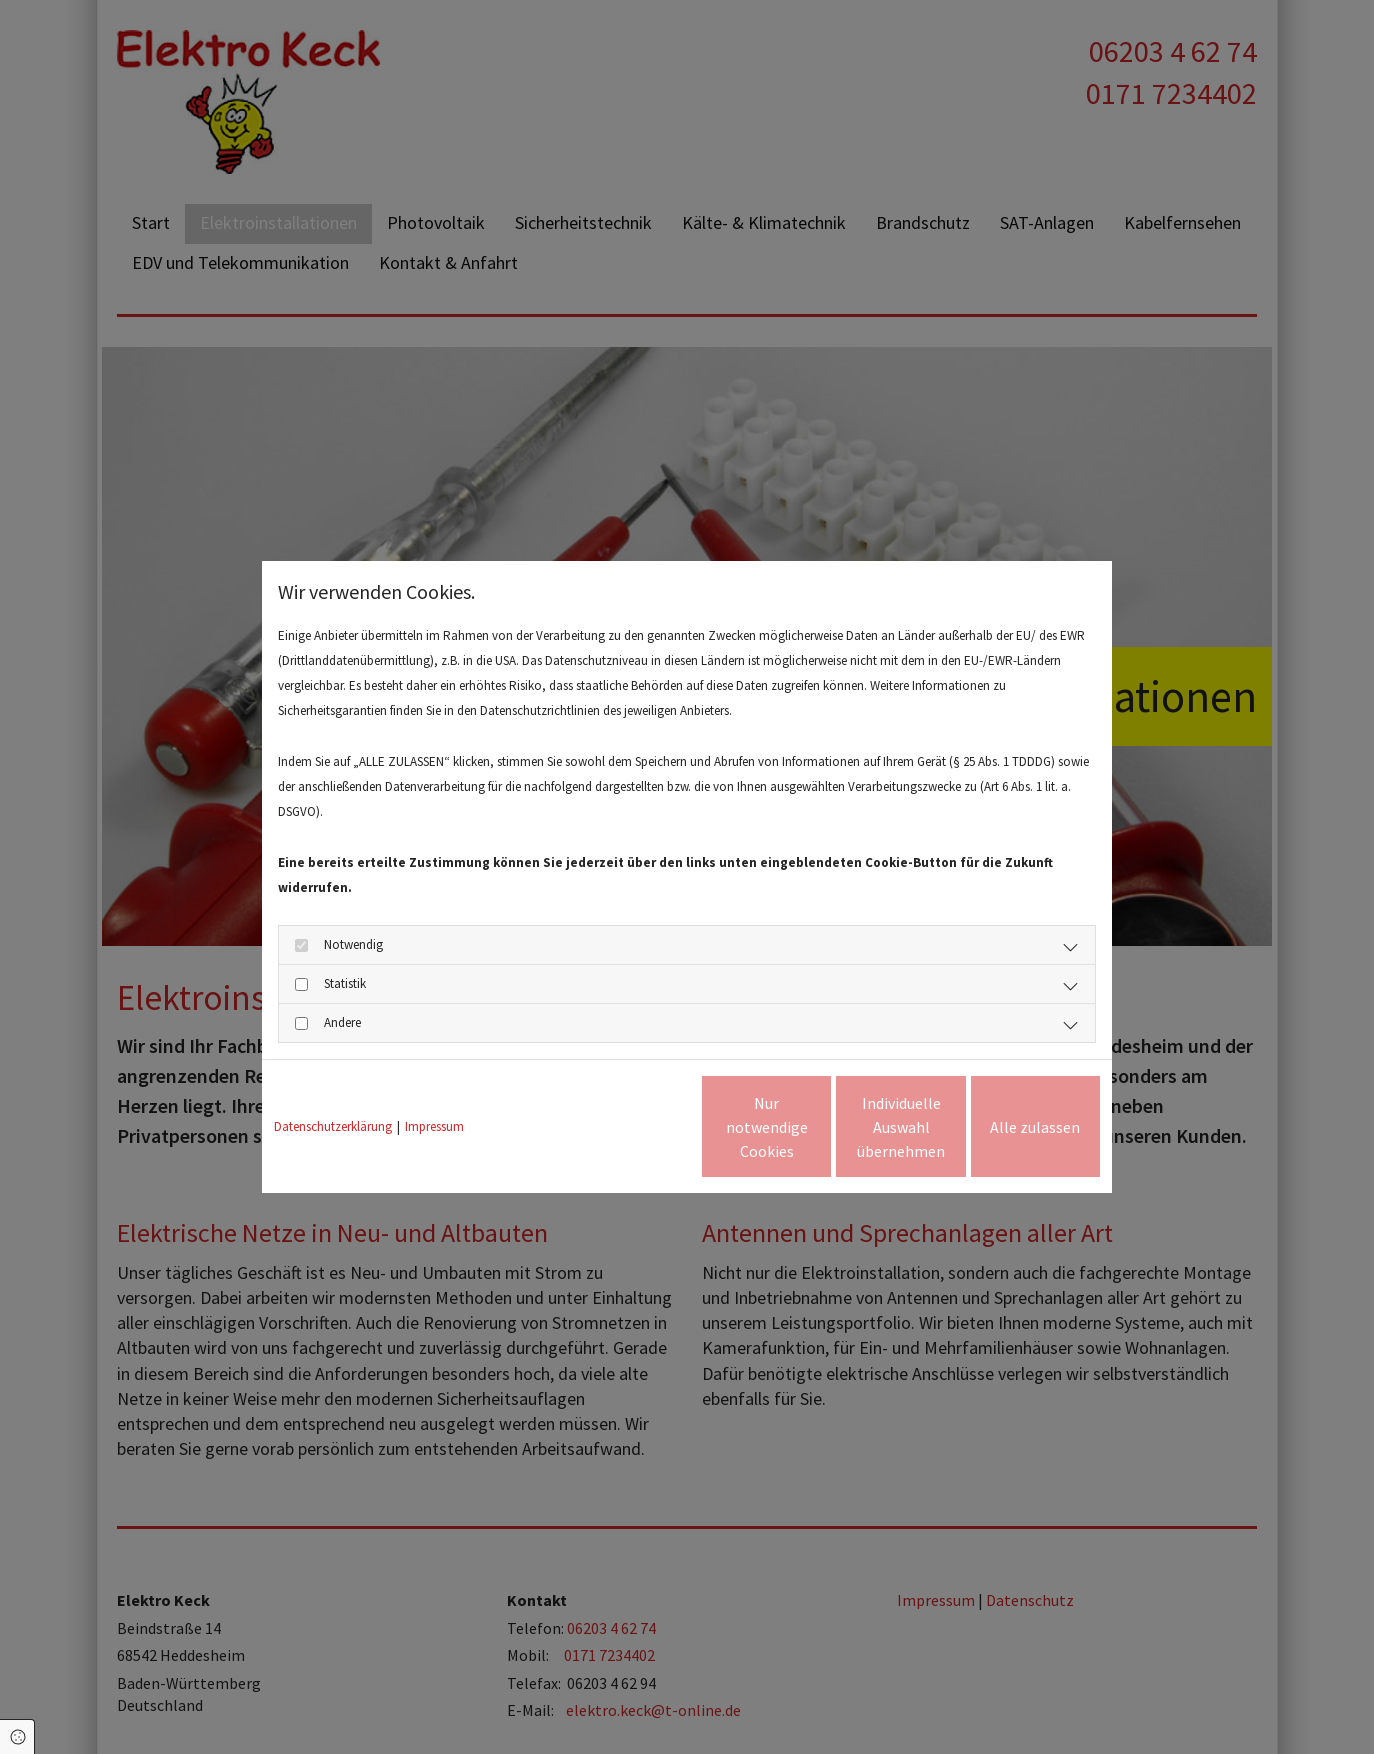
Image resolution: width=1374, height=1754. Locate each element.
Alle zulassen (1008, 1127)
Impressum (434, 1126)
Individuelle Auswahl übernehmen (817, 1127)
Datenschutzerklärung (333, 1126)
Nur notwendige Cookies (628, 1127)
